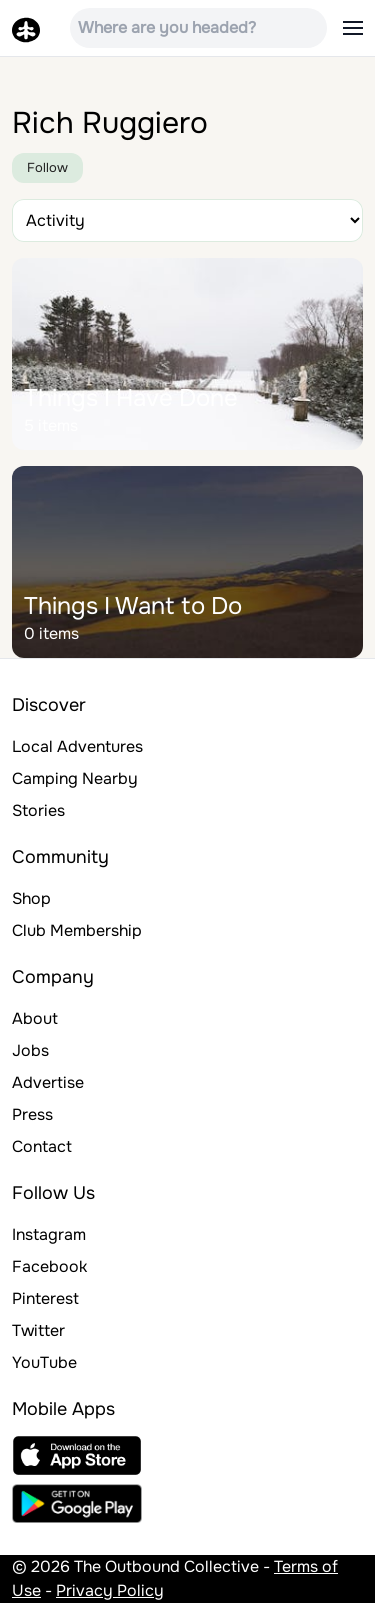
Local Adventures (77, 746)
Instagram (49, 1234)
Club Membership (77, 930)
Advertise (48, 1082)
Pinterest (45, 1298)
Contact (42, 1146)
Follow (47, 167)
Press (32, 1114)
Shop (31, 898)
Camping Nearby (75, 778)
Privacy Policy (110, 1590)
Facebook (49, 1266)
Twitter (38, 1330)
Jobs (30, 1050)
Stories (38, 810)
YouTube (44, 1362)
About (35, 1018)
